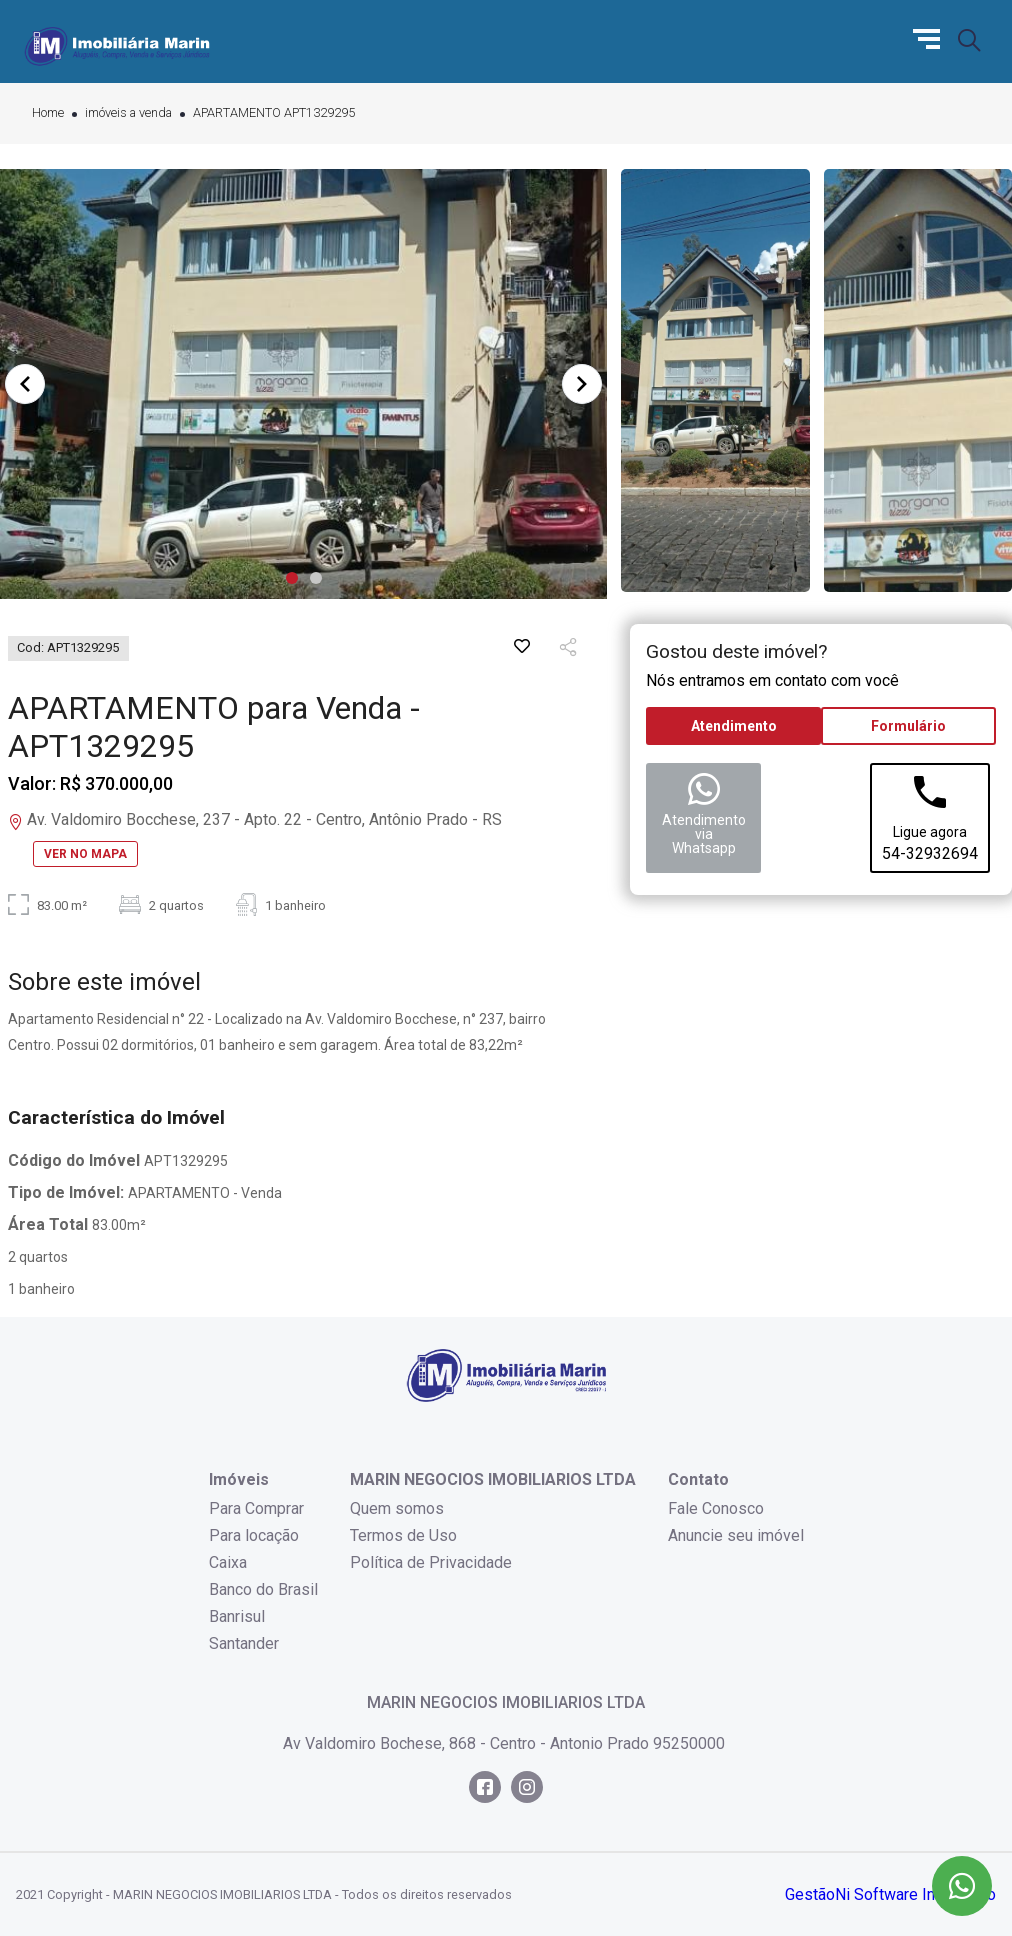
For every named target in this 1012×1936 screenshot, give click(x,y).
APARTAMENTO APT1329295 (274, 113)
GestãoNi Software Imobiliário (890, 1894)
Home (48, 113)
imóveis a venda (128, 113)
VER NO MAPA (85, 854)
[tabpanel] (303, 384)
